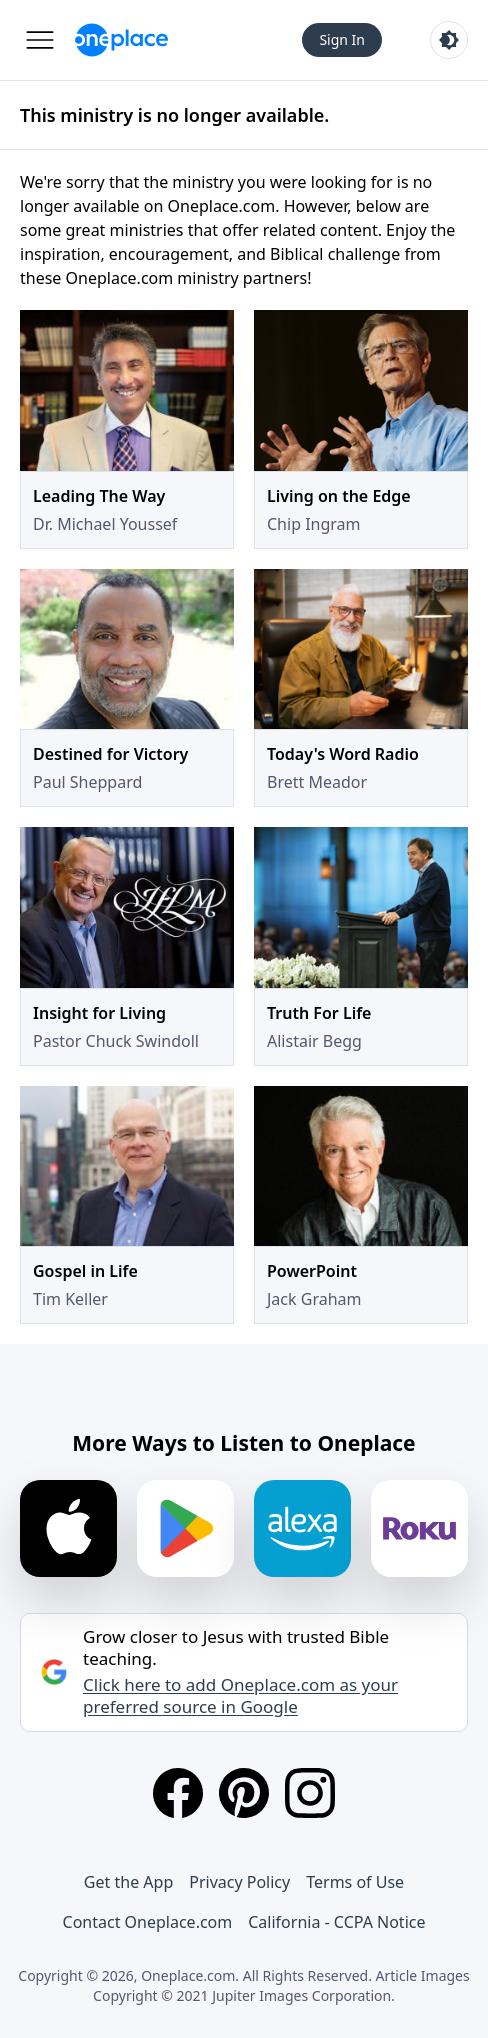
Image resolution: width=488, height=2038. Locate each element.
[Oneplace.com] (121, 40)
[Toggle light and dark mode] (449, 40)
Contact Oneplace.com (148, 1922)
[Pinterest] (244, 1793)
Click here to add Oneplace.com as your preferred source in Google (240, 1696)
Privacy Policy (239, 1882)
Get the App (128, 1882)
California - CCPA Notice (336, 1922)
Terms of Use (355, 1882)
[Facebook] (178, 1793)
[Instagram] (310, 1793)
